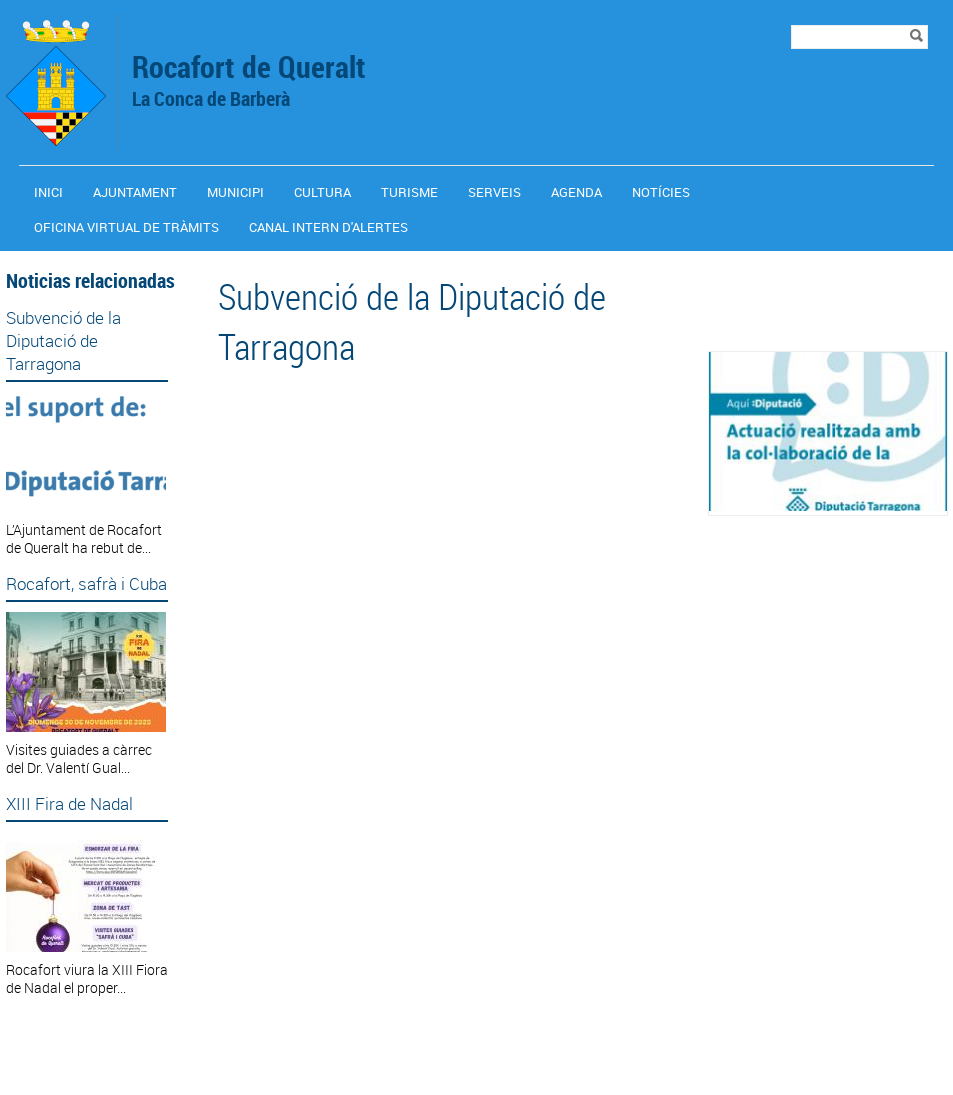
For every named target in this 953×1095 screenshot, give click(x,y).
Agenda (576, 192)
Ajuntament (135, 192)
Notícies (661, 192)
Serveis (494, 192)
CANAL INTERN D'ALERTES (328, 227)
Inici (48, 192)
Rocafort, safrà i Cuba (86, 583)
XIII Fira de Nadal (69, 803)
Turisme (409, 192)
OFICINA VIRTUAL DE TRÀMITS (126, 227)
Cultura (322, 192)
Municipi (235, 192)
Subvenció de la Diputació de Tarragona (63, 340)
